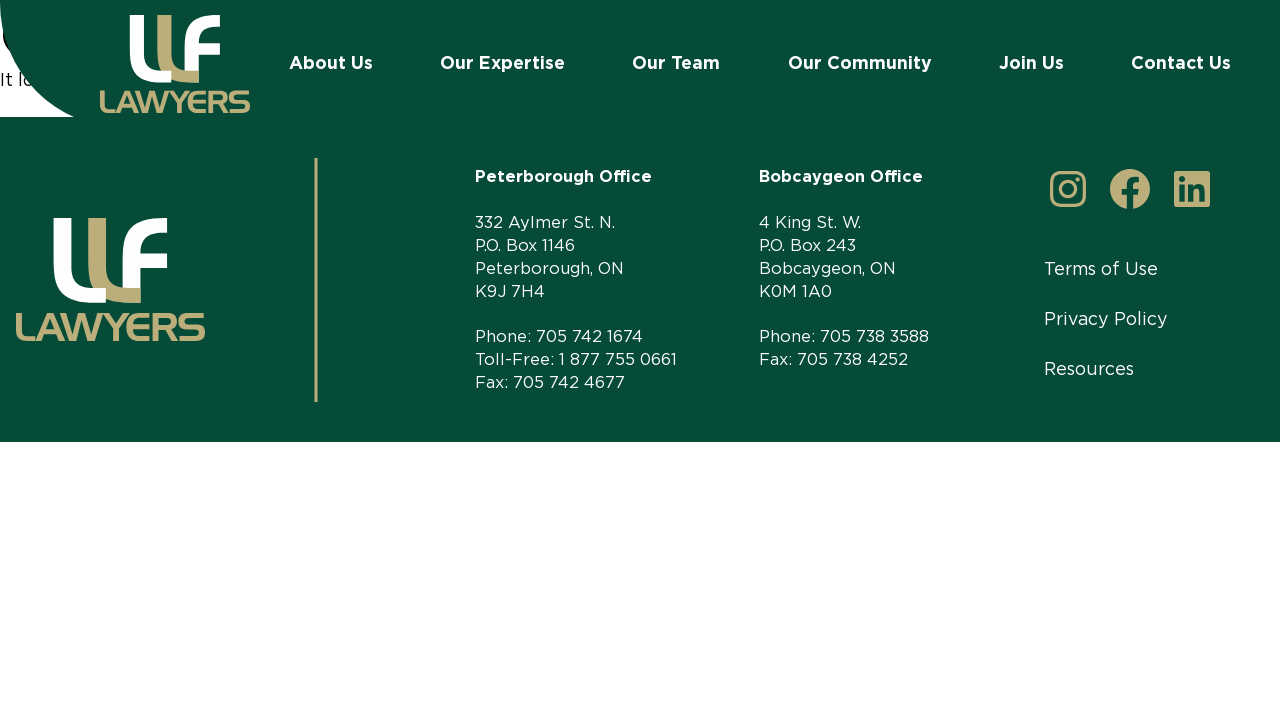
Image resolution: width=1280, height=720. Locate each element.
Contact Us (1181, 62)
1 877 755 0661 (618, 359)
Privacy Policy (1106, 318)
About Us (331, 62)
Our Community (860, 62)
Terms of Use (1101, 268)
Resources (1089, 368)
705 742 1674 (589, 336)
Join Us (1031, 62)
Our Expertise (502, 62)
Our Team (676, 62)
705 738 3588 (874, 336)
